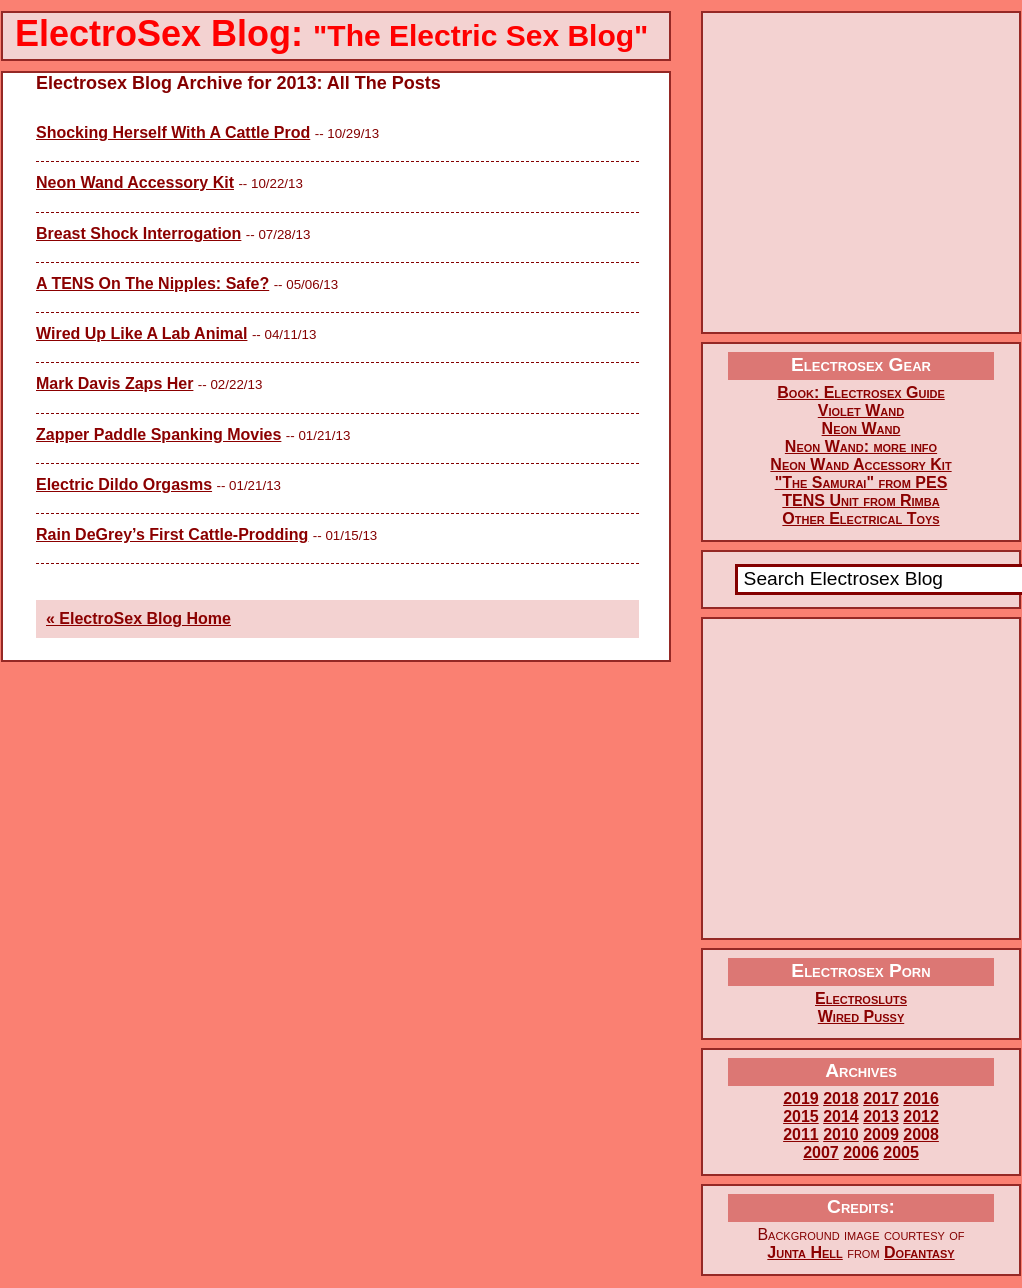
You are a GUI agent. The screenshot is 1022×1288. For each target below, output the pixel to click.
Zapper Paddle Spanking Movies (158, 434)
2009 (881, 1134)
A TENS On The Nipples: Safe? (152, 283)
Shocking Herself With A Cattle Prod (173, 132)
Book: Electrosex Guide (860, 392)
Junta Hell (804, 1252)
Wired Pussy (861, 1016)
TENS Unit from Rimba (860, 500)
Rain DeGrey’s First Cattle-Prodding (172, 534)
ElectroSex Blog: (331, 33)
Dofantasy (919, 1252)
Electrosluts (861, 998)
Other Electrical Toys (860, 518)
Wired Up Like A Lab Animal (141, 333)
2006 (861, 1152)
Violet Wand (861, 410)
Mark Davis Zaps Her (114, 383)
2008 (921, 1134)
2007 (821, 1152)
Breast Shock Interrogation (138, 233)
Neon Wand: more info (861, 446)
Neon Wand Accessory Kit (135, 182)
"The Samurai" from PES (861, 482)
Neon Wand (861, 428)
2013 (881, 1116)
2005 (901, 1152)
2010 (841, 1134)
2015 (801, 1116)
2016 (921, 1098)
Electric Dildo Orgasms (124, 484)
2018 (841, 1098)
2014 (841, 1116)
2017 (881, 1098)
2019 (801, 1098)
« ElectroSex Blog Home (138, 618)
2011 (801, 1134)
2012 (921, 1116)
